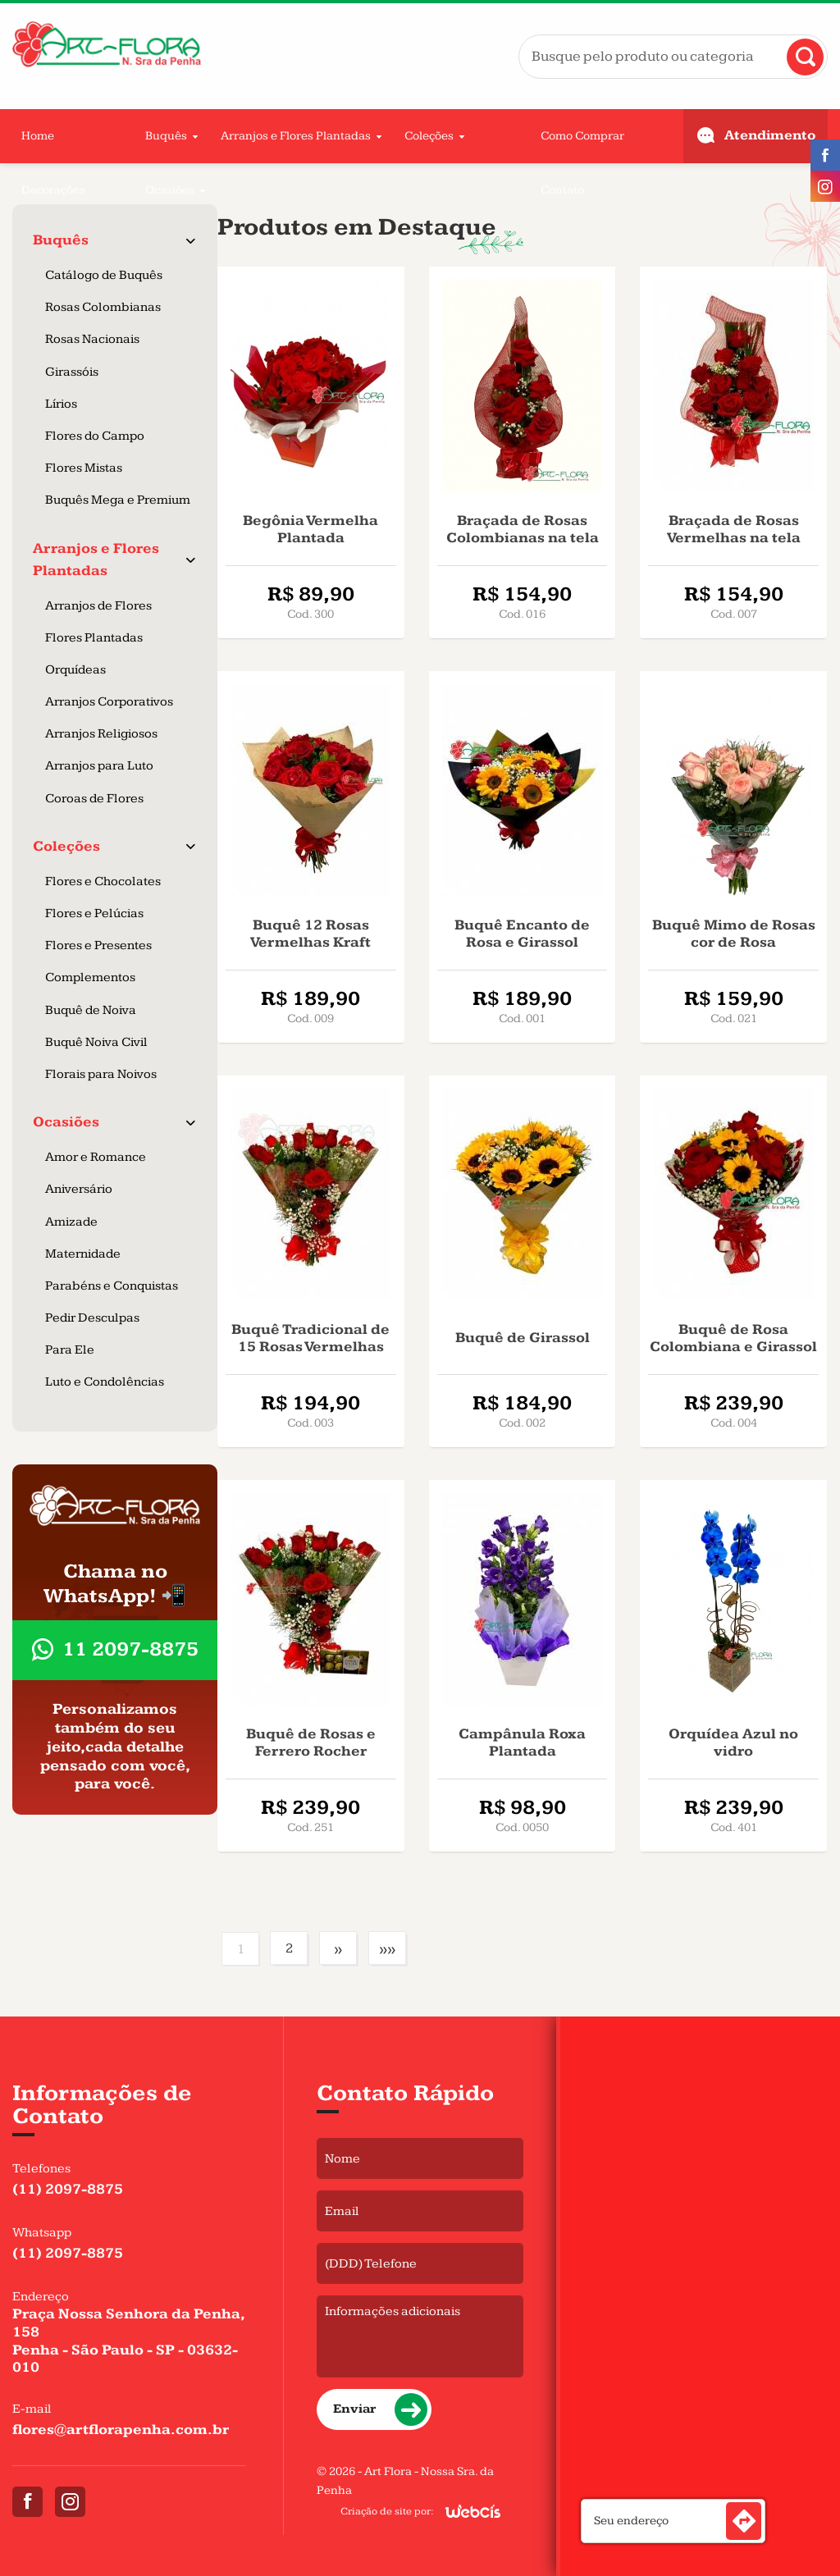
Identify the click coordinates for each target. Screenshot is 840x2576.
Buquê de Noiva (90, 1010)
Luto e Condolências (104, 1382)
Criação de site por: (387, 2511)
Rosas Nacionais (92, 339)
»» (387, 1949)
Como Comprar (582, 136)
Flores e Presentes (98, 945)
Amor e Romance (95, 1157)
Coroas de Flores (94, 798)
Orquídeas (75, 670)
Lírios (61, 404)
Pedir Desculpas (92, 1318)
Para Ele (69, 1350)
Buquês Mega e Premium (117, 500)
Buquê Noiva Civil (96, 1042)
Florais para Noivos (101, 1074)
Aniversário (78, 1189)
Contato (562, 190)
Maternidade (83, 1254)
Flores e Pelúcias (94, 913)
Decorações (53, 190)
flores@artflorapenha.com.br (120, 2429)
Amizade (71, 1222)
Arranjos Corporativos (109, 702)
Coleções (429, 136)
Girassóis (71, 372)
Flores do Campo (94, 436)
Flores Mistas (83, 468)
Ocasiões (169, 190)
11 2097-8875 (130, 1649)
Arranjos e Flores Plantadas (296, 136)
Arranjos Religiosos (101, 734)
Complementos (90, 977)
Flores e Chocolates (103, 881)
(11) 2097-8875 (67, 2189)
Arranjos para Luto (99, 766)
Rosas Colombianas (103, 307)
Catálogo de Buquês (103, 275)
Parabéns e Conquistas (111, 1286)
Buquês (166, 136)
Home (37, 136)
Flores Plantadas (94, 638)
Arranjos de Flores (98, 606)
